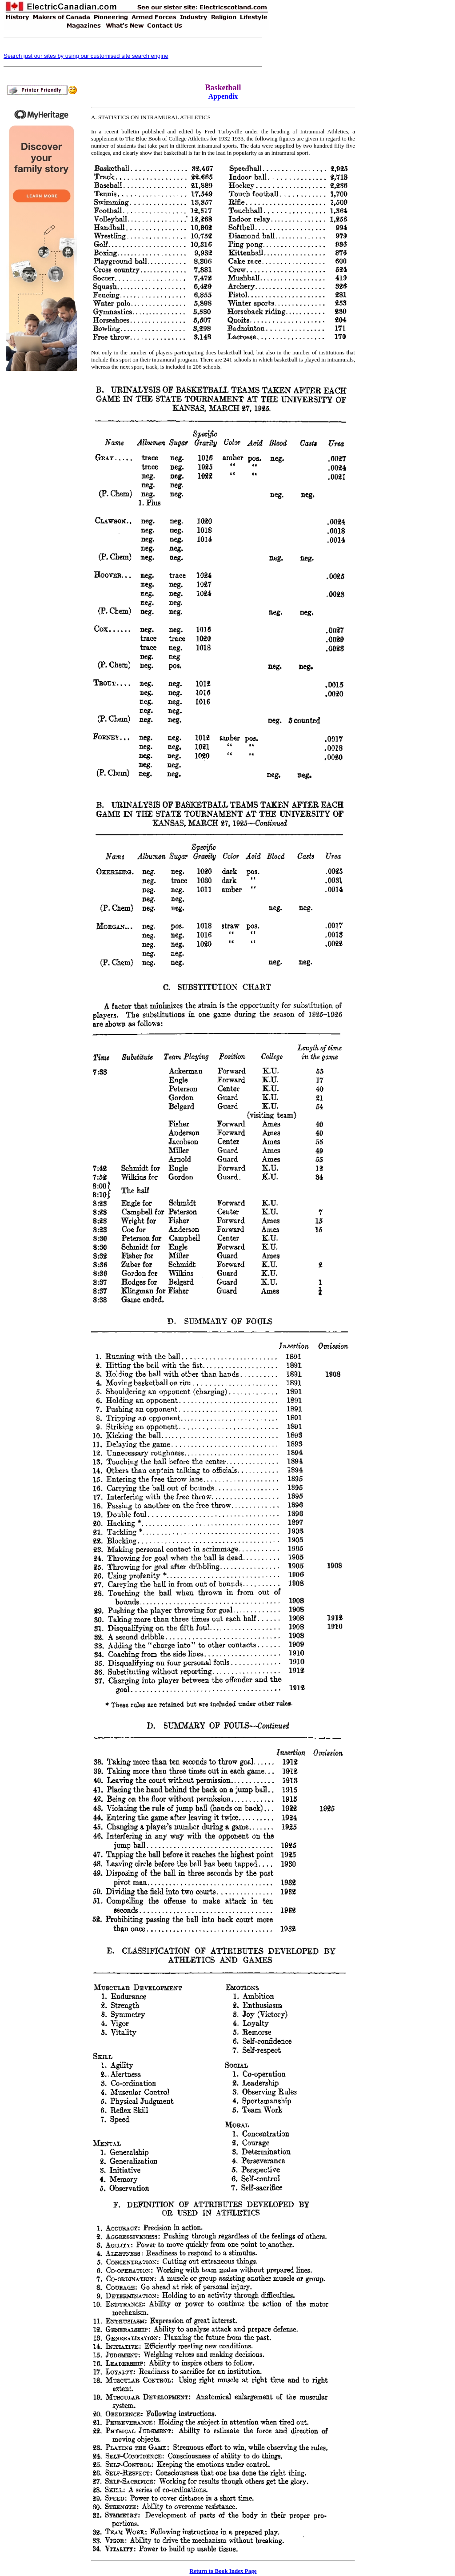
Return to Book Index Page (223, 2571)
